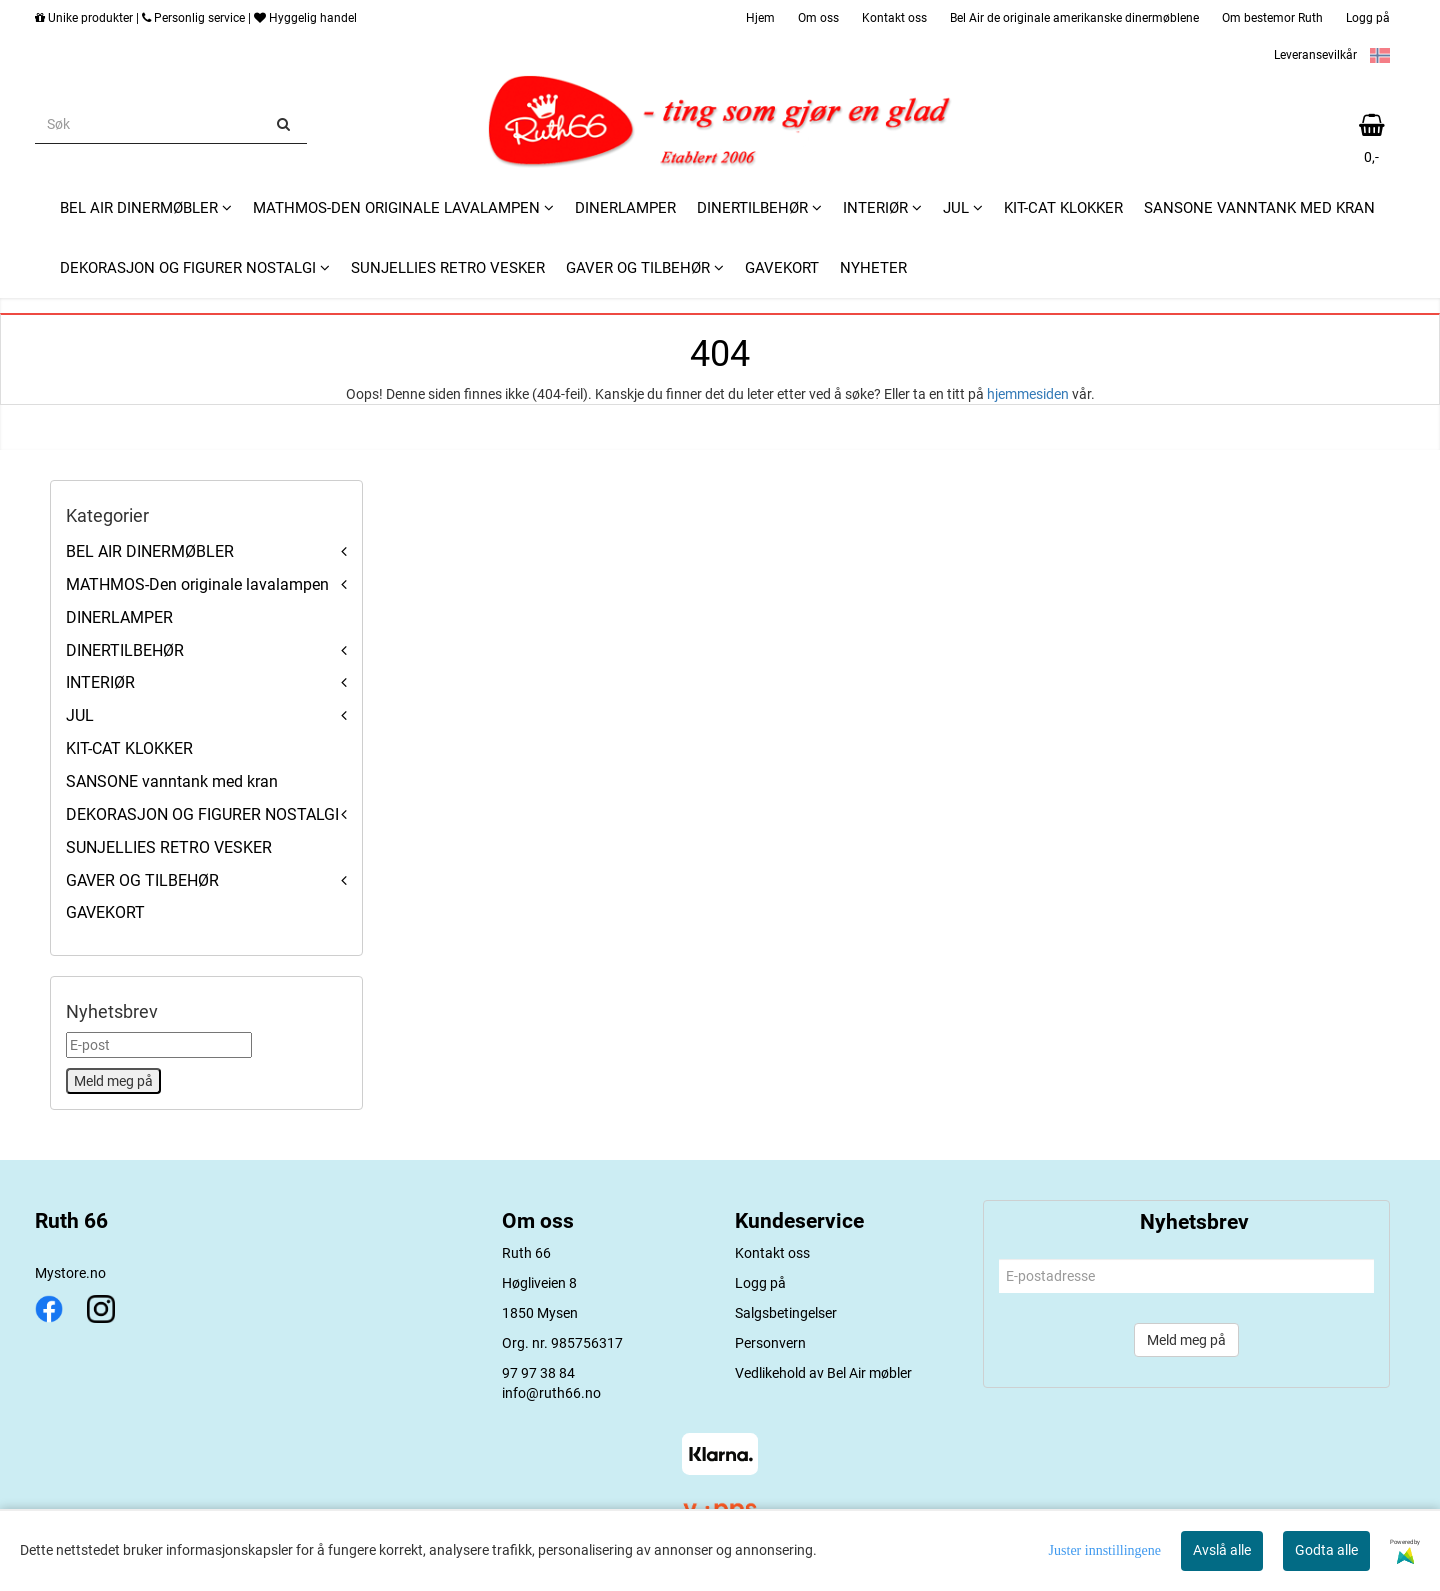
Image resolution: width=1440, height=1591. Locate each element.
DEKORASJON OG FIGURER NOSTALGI (202, 814)
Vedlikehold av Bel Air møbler (823, 1373)
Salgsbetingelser (786, 1313)
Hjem (760, 18)
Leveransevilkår (1315, 55)
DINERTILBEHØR (125, 650)
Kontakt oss (894, 18)
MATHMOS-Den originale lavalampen (197, 584)
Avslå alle (1222, 1550)
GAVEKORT (105, 912)
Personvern (770, 1343)
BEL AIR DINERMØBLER (150, 551)
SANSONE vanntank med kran (172, 781)
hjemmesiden (1028, 394)
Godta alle (1326, 1550)
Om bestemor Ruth (1272, 18)
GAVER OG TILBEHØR (142, 880)
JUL (80, 715)
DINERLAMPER (119, 617)
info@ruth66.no (551, 1393)
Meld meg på (1186, 1340)
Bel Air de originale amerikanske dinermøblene (1074, 18)
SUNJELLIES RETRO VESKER (169, 847)
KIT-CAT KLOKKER (129, 748)
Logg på (1368, 18)
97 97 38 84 (538, 1373)
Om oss (818, 18)
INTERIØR (100, 682)
